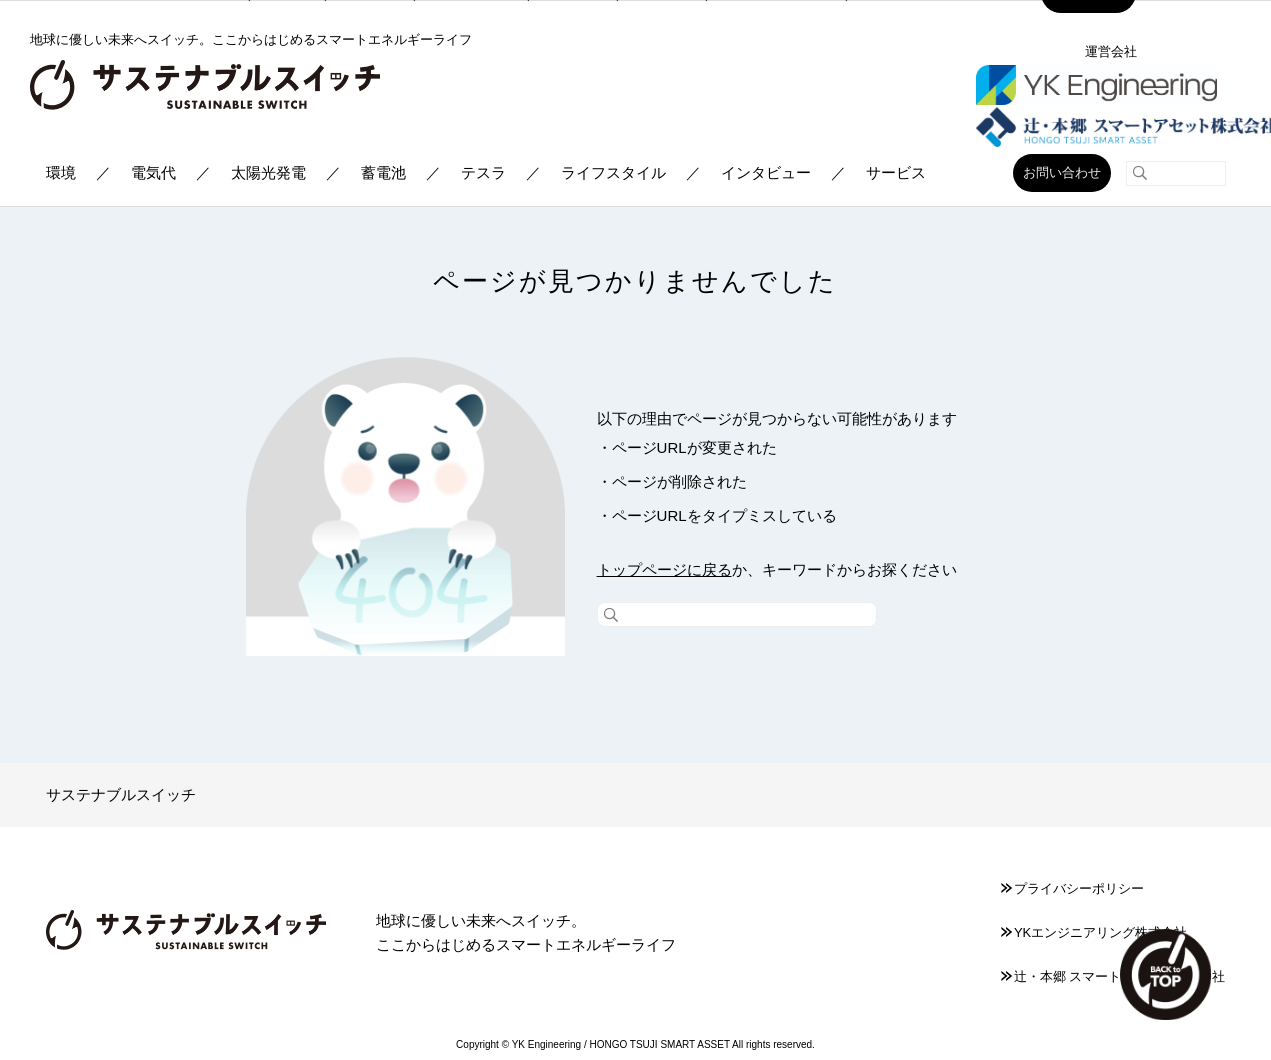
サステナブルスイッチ (121, 794)
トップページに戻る (664, 569)
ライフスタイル (613, 173)
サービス (896, 173)
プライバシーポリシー (1072, 888)
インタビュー (766, 173)
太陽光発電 (268, 173)
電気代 (153, 173)
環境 (61, 173)
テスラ (483, 173)
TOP (1161, 970)
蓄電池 (383, 173)
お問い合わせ (1062, 172)
